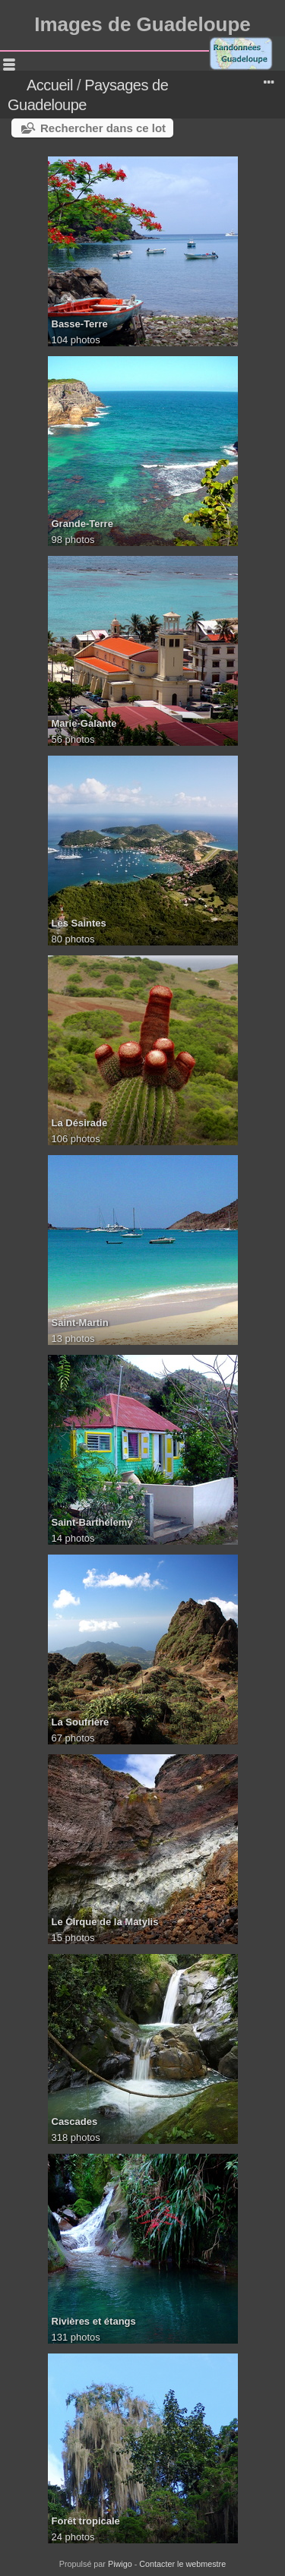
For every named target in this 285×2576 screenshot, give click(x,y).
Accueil (50, 85)
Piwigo (120, 2563)
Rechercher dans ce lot (103, 128)
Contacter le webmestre (182, 2563)
